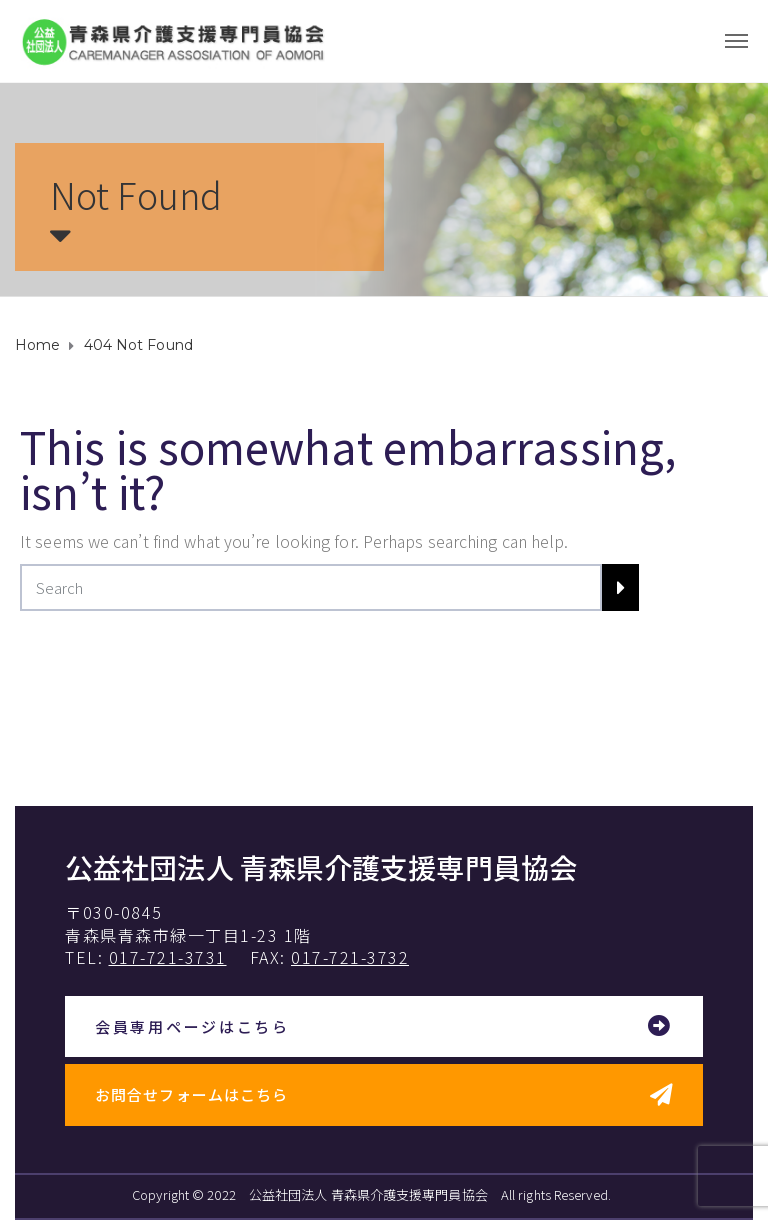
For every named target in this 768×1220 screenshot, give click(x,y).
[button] (384, 1027)
